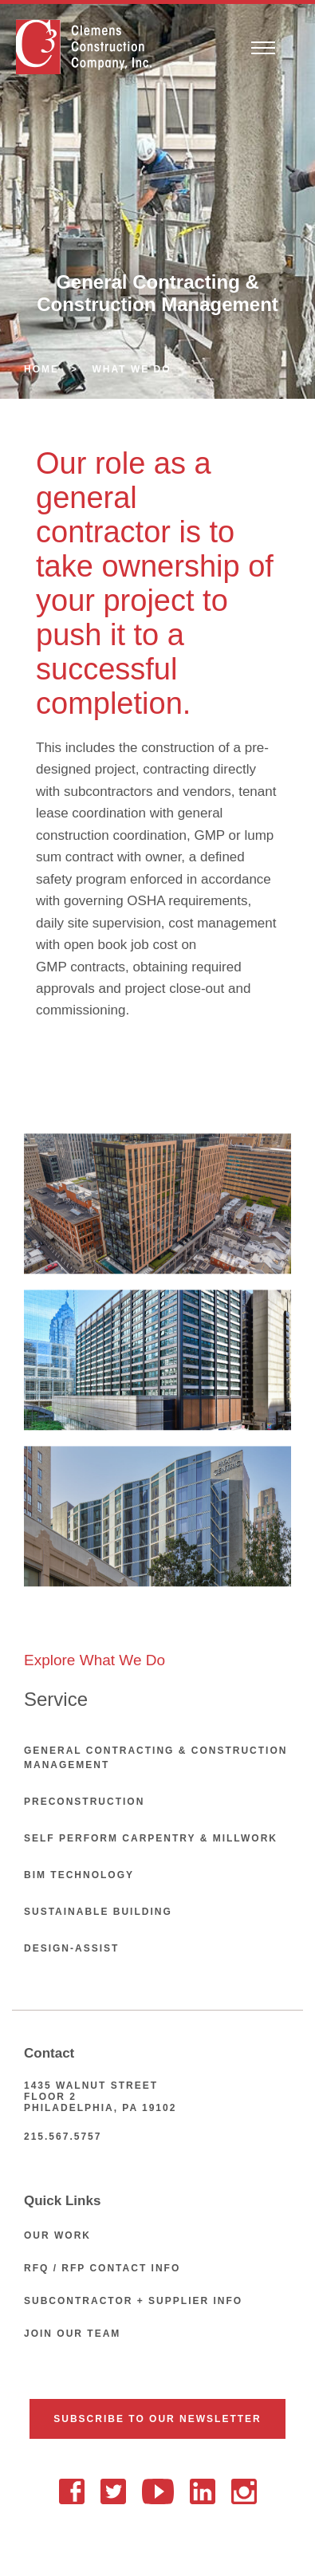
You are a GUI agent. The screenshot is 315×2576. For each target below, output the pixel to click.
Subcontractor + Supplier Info (133, 2300)
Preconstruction (84, 1801)
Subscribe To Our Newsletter (157, 2418)
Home (41, 369)
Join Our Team (72, 2333)
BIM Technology (79, 1875)
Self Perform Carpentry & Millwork (151, 1838)
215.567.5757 (62, 2136)
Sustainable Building (98, 1911)
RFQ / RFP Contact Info (102, 2268)
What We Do (132, 369)
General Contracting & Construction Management (155, 1758)
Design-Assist (71, 1948)
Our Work (57, 2235)
